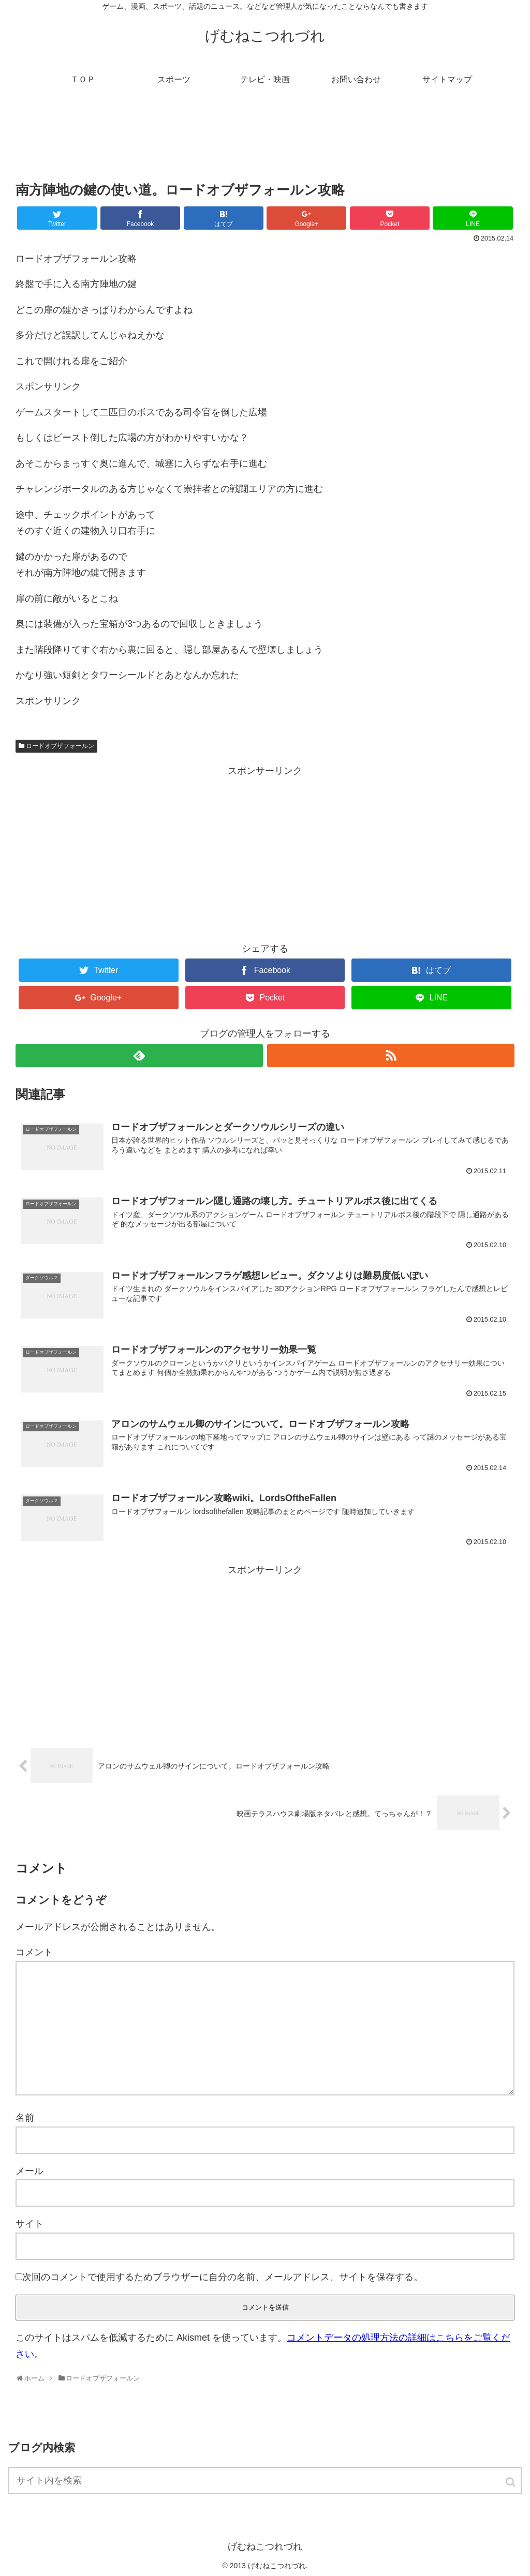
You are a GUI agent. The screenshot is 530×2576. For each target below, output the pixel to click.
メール (29, 2171)
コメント (34, 1952)
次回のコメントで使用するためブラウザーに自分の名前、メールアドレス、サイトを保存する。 (222, 2277)
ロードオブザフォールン (60, 746)
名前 (25, 2118)
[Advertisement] (265, 141)
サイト (29, 2224)
